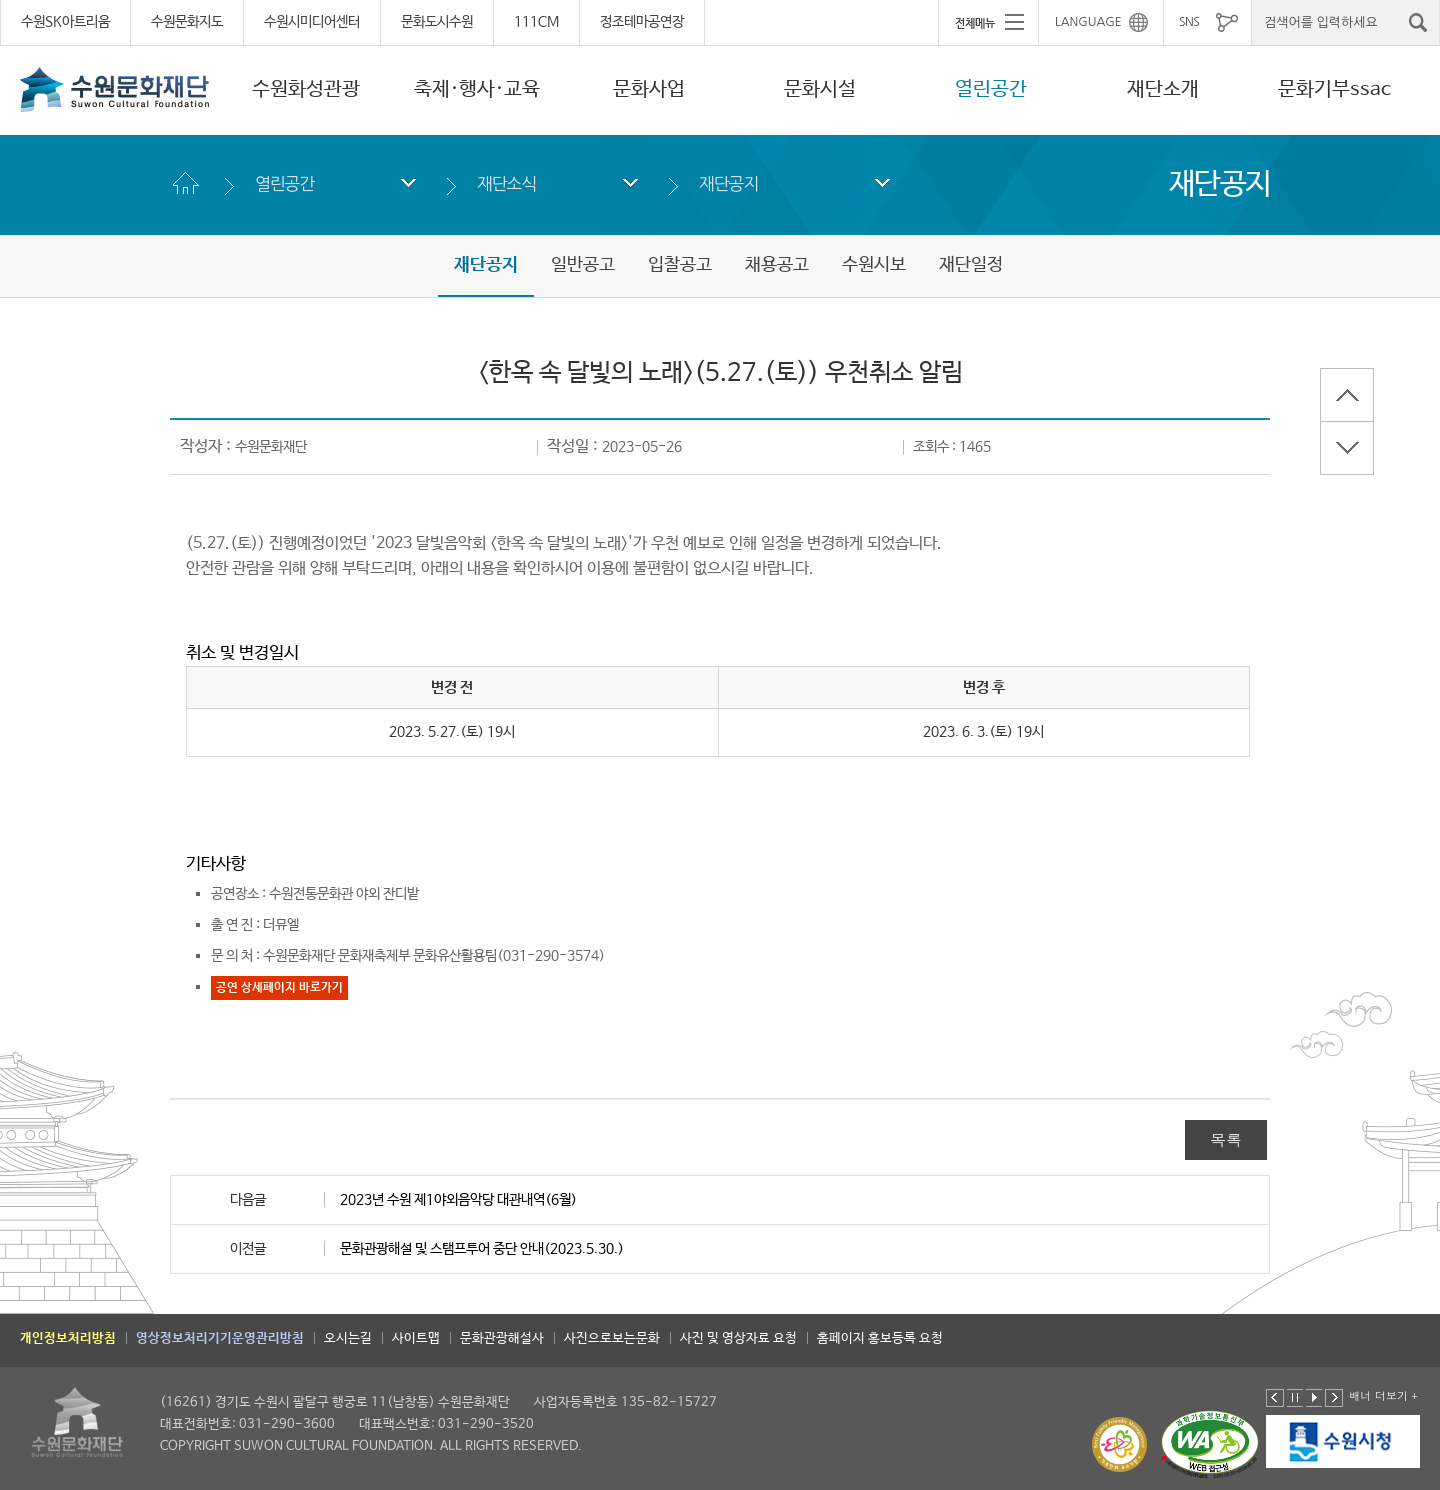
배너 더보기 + (1383, 1395)
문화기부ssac (1334, 89)
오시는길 (348, 1338)
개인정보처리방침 (68, 1338)
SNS (1189, 22)
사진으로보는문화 (612, 1338)
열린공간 (991, 89)
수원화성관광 (306, 89)
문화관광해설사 (502, 1338)
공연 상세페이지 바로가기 (279, 988)
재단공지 (728, 183)
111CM (536, 22)
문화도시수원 (437, 22)
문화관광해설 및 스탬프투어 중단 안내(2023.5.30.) (482, 1249)
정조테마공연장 (642, 22)
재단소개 (1163, 89)
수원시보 (874, 265)
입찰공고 (680, 265)
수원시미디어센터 (312, 22)
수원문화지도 (187, 22)
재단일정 (971, 265)
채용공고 (777, 265)
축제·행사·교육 (477, 89)
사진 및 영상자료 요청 (738, 1338)
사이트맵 (416, 1338)
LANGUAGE (1088, 22)
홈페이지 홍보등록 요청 (880, 1338)
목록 (1226, 1139)
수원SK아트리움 (65, 22)
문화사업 (649, 89)
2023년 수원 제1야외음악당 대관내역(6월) (458, 1200)
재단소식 (506, 183)
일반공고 (583, 265)
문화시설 (820, 89)
